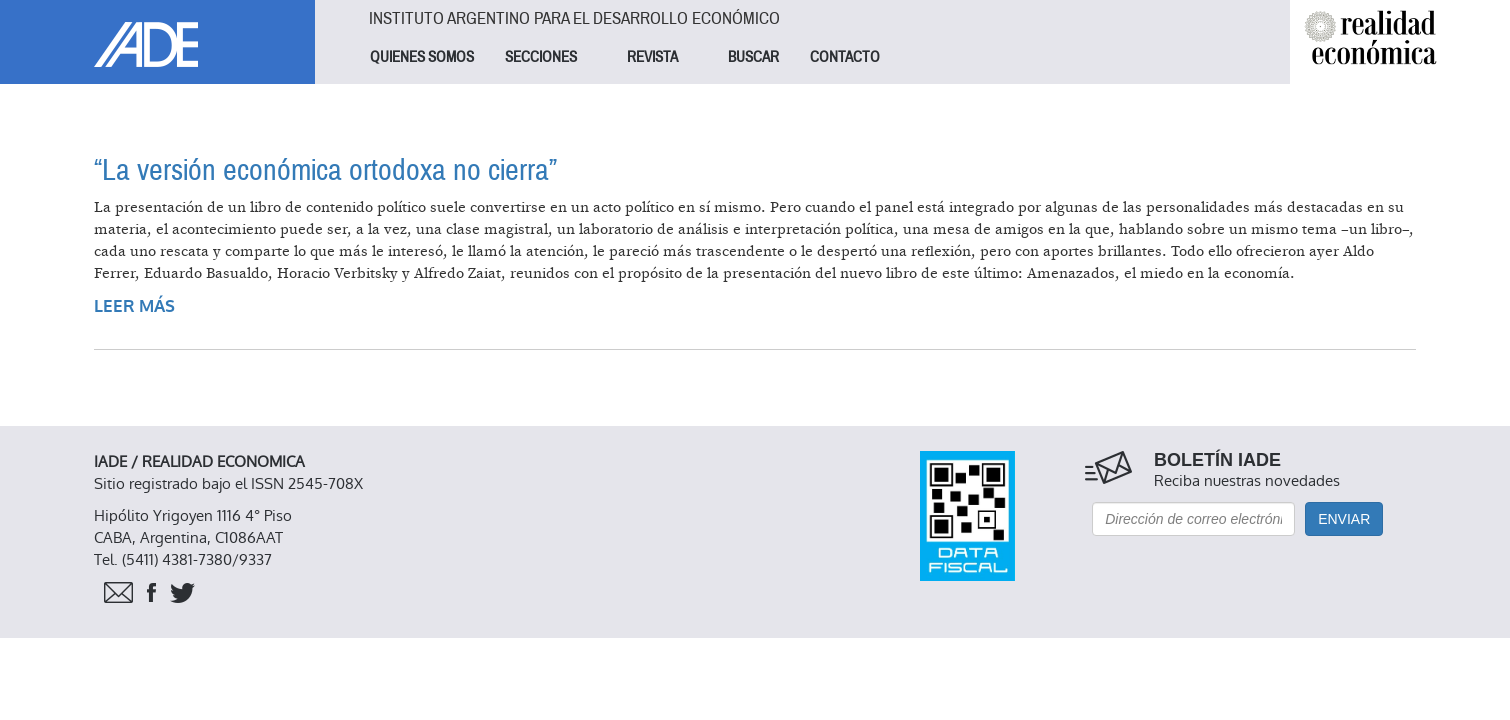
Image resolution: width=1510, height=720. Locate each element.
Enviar (1344, 519)
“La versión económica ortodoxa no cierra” (325, 170)
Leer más (134, 306)
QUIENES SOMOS (422, 57)
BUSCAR (753, 57)
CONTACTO (845, 57)
